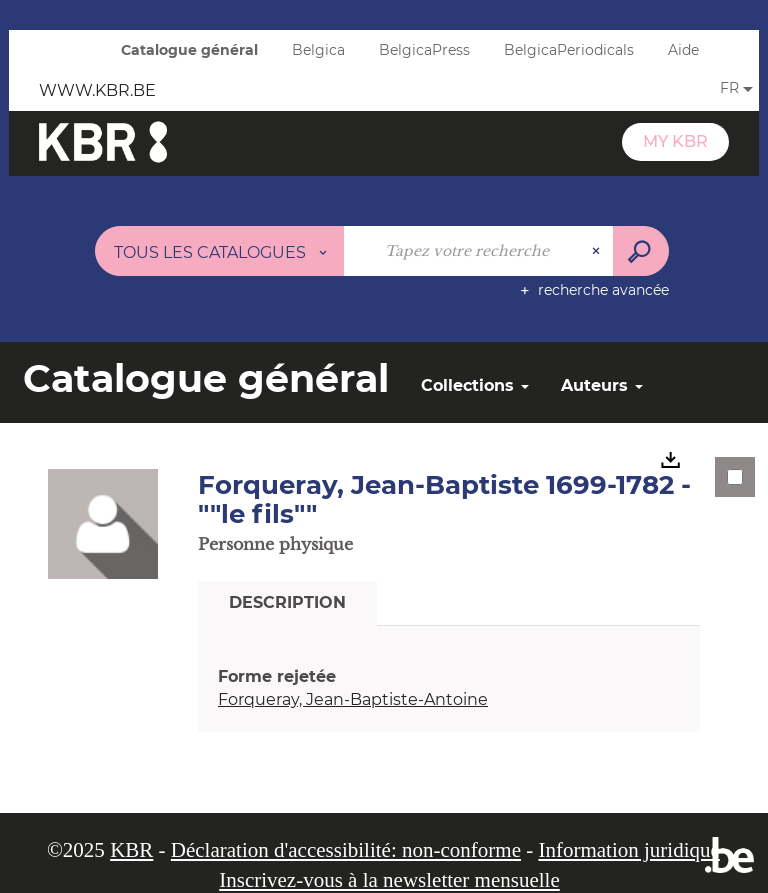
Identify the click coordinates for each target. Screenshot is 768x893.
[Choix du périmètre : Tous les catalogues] (220, 251)
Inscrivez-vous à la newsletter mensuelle (389, 880)
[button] (103, 523)
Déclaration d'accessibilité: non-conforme (346, 850)
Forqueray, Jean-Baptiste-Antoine (353, 699)
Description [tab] (287, 602)
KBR (131, 850)
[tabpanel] (449, 689)
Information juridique (628, 850)
